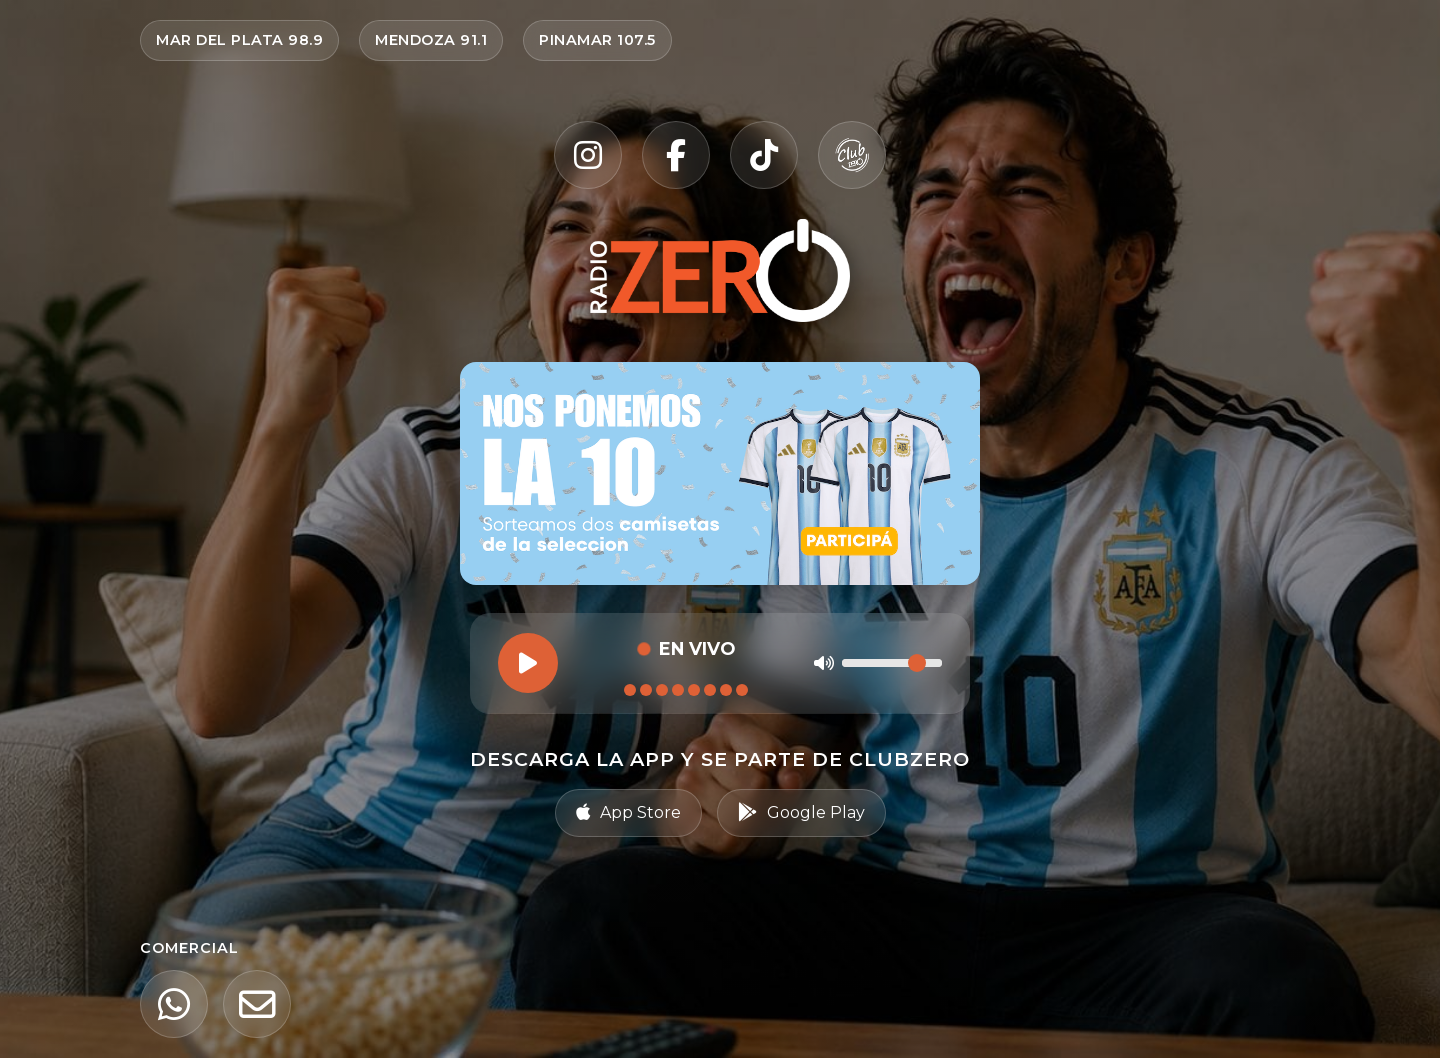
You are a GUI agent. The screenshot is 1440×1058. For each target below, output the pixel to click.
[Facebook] (676, 155)
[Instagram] (588, 155)
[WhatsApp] (174, 1004)
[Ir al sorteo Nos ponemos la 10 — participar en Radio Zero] (720, 473)
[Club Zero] (852, 155)
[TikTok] (764, 155)
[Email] (257, 1004)
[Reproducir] (528, 663)
